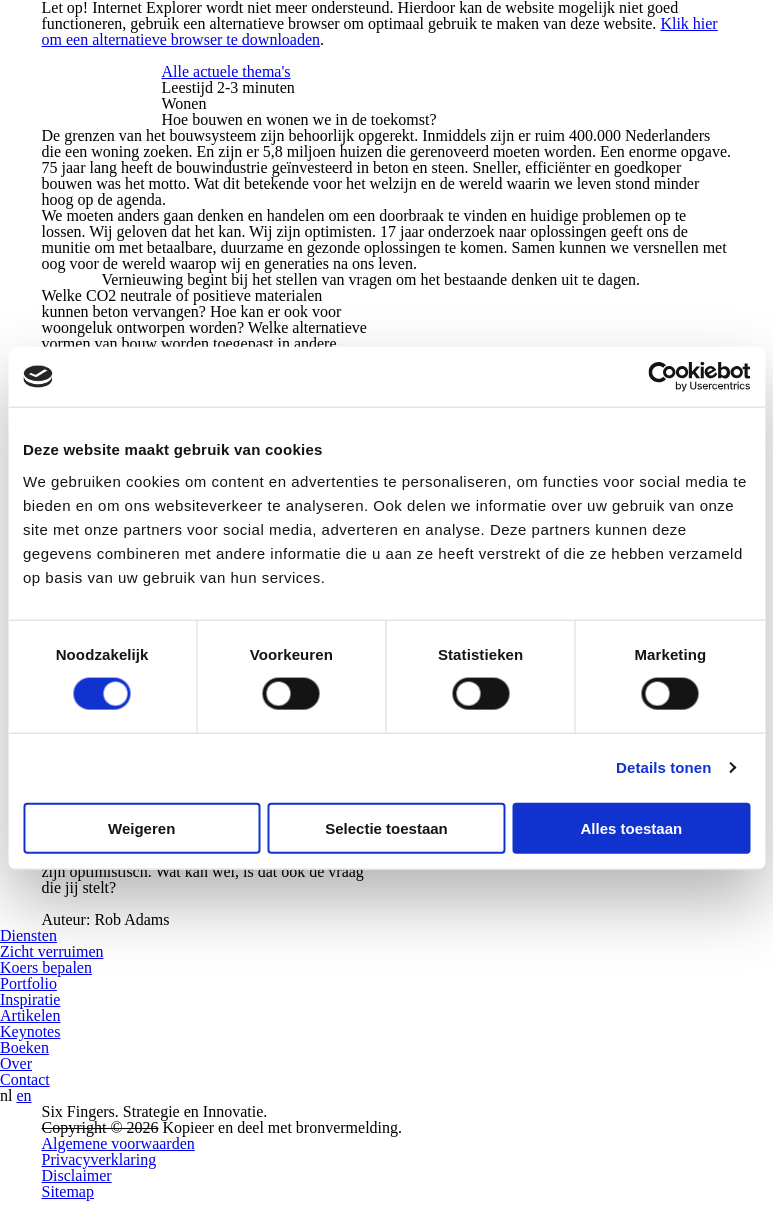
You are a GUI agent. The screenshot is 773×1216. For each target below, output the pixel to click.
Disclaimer (77, 1175)
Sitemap (68, 1191)
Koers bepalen (46, 967)
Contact (25, 1079)
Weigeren (141, 827)
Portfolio (28, 983)
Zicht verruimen (52, 951)
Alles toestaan (631, 827)
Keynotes (30, 1031)
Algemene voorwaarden (118, 1143)
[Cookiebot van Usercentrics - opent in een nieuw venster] (662, 377)
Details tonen (663, 767)
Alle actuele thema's (226, 71)
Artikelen (30, 1015)
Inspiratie (30, 999)
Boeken (24, 1047)
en (23, 1095)
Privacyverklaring (99, 1159)
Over (16, 1063)
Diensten (28, 935)
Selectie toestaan (386, 827)
